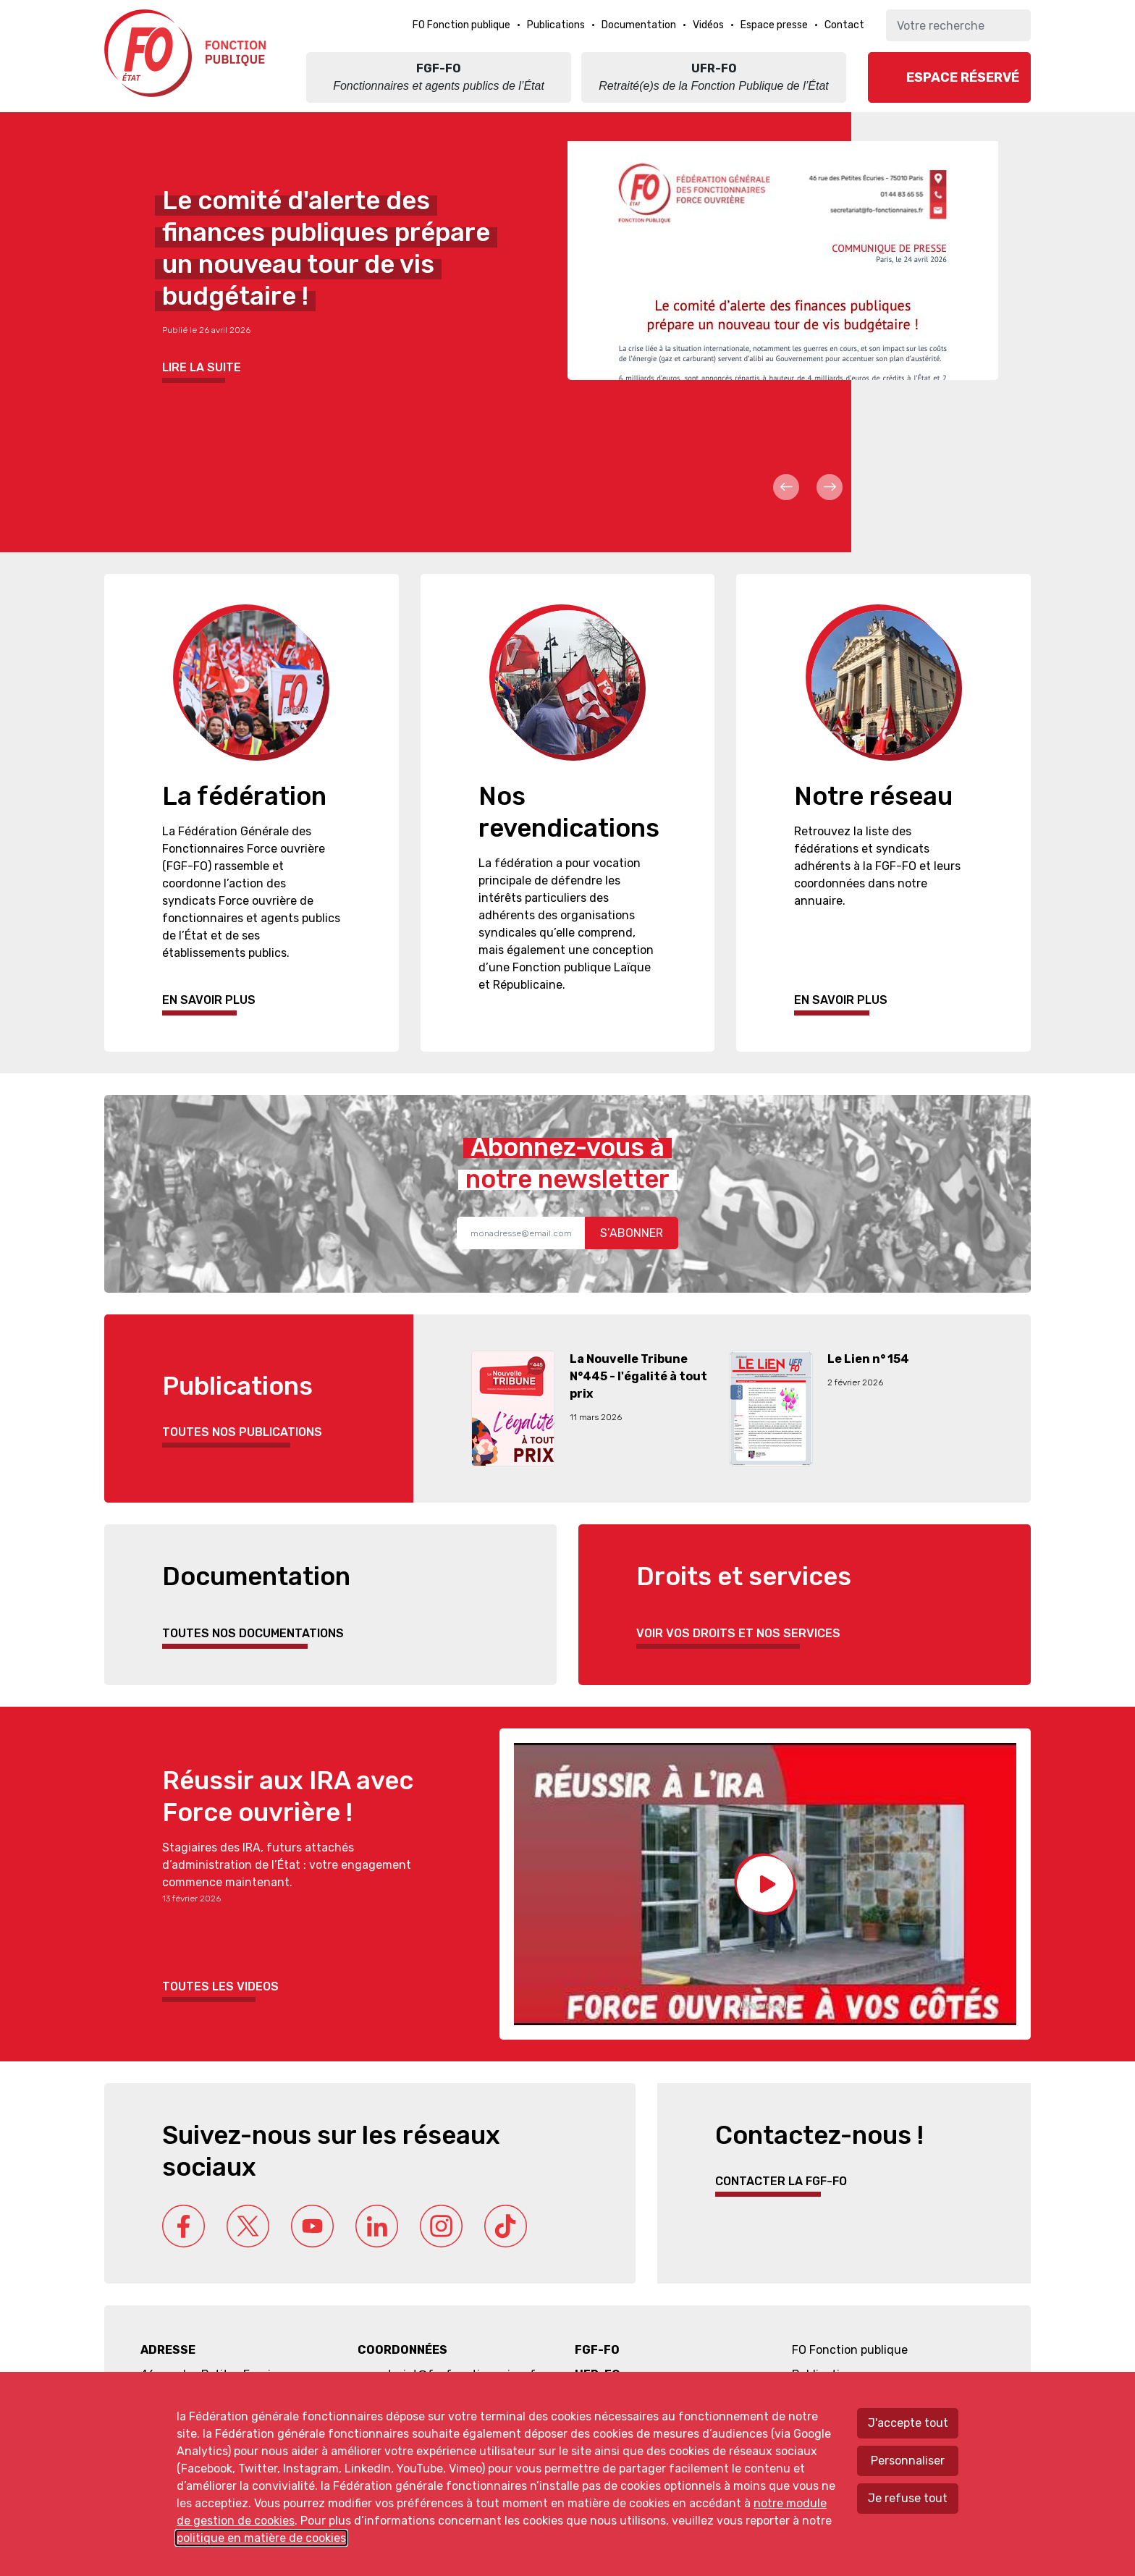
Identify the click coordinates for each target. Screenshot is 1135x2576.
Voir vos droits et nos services (738, 1633)
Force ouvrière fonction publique (187, 53)
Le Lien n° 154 (868, 1359)
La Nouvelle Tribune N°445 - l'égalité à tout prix (638, 1376)
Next (829, 487)
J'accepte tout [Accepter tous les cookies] (908, 2423)
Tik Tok (505, 2226)
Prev (786, 487)
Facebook (183, 2226)
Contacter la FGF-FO (781, 2181)
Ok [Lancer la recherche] (1014, 25)
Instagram (441, 2226)
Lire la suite (201, 367)
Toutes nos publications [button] (242, 1432)
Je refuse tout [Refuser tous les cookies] (908, 2498)
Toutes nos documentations (253, 1633)
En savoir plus (209, 1000)
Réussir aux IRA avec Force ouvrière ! (287, 1796)
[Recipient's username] (521, 1233)
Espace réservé (962, 77)
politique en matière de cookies (261, 2538)
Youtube (312, 2226)
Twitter (248, 2226)
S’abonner (631, 1233)
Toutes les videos (220, 1986)
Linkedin (376, 2226)
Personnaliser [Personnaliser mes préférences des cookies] (908, 2460)
